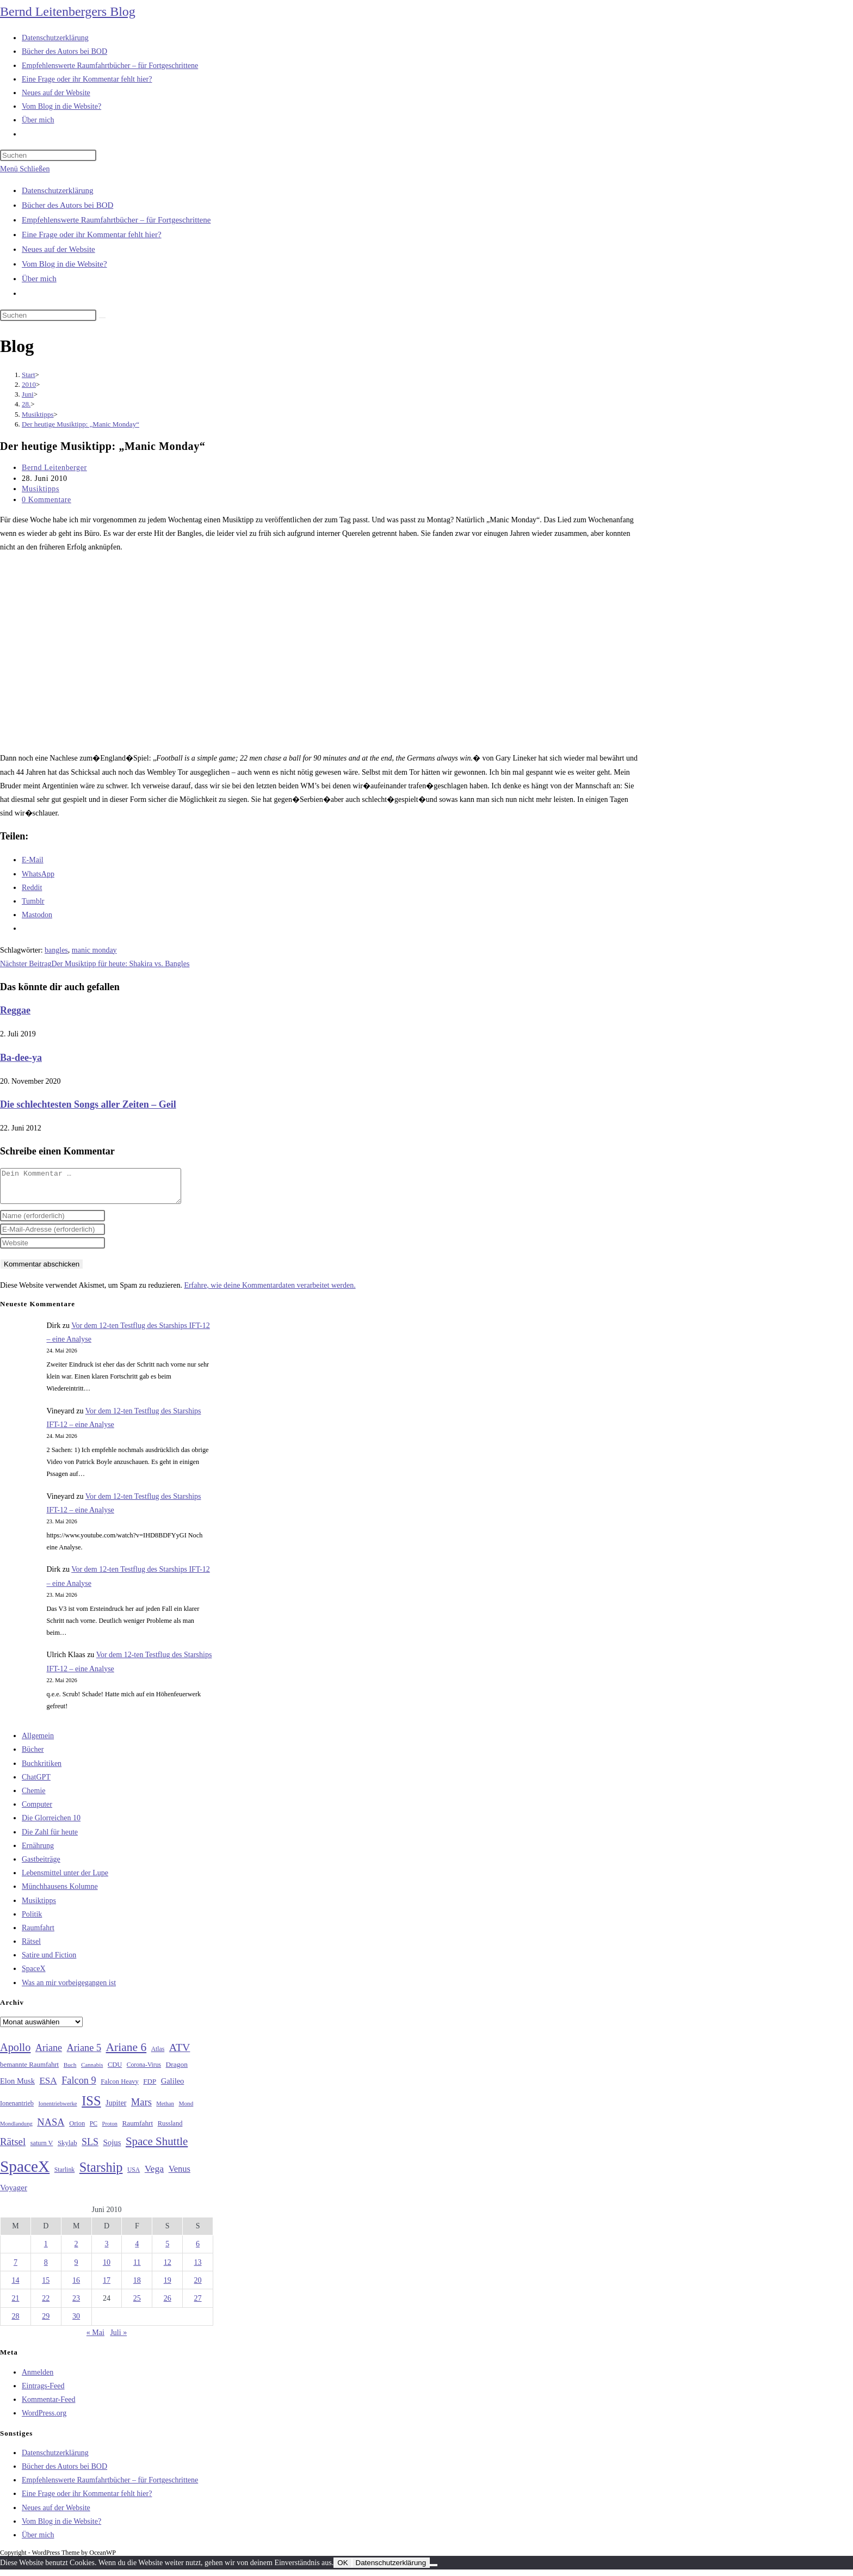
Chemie (34, 1797)
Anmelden (37, 2379)
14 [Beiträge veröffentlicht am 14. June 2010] (15, 2287)
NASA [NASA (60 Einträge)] (50, 2128)
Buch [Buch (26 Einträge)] (70, 2071)
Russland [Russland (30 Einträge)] (170, 2130)
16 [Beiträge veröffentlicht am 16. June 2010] (76, 2287)
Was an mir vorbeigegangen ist (69, 1989)
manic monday (94, 950)
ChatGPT (36, 1784)
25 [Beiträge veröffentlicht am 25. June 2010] (137, 2305)
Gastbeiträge (41, 1866)
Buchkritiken (41, 1770)
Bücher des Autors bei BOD (67, 205)
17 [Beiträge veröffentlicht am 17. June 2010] (106, 2287)
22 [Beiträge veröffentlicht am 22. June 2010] (46, 2305)
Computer (37, 1811)
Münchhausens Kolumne (60, 1893)
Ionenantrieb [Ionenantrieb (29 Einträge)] (17, 2110)
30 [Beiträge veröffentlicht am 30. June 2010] (76, 2323)
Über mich (39, 278)
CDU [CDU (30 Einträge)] (115, 2071)
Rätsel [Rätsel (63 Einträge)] (13, 2148)
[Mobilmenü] (25, 169)
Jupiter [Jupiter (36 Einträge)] (116, 2109)
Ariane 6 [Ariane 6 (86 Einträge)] (126, 2053)
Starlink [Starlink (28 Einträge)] (64, 2176)
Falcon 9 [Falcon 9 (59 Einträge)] (78, 2086)
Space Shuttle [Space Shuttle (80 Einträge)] (157, 2147)
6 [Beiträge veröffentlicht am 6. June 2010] (198, 2250)
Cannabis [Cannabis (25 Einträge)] (92, 2071)
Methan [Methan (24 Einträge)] (165, 2110)
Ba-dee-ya (21, 1057)
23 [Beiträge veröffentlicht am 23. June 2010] (76, 2305)
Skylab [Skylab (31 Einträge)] (67, 2149)
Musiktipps (40, 489)
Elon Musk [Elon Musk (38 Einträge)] (17, 2087)
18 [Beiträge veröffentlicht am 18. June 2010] (137, 2287)
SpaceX (34, 1975)
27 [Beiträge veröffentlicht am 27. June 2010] (198, 2305)
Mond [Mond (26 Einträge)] (185, 2109)
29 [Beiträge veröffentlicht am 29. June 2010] (46, 2323)
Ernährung (38, 1852)
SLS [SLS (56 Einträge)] (90, 2148)
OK (342, 2569)
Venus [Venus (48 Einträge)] (179, 2175)
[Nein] (433, 2572)
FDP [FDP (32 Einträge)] (149, 2088)
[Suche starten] (102, 318)
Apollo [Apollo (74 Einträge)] (15, 2054)
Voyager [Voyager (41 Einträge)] (13, 2194)
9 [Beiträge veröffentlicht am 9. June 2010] (76, 2269)
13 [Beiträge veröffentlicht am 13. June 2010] (198, 2269)
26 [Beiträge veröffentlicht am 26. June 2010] (167, 2305)
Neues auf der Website (58, 249)
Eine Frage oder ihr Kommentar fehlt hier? (92, 234)
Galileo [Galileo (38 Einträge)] (172, 2087)
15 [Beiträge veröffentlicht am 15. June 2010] (46, 2287)
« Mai (95, 2339)
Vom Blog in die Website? (64, 264)
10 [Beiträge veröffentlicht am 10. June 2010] (106, 2269)
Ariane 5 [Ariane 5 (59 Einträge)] (84, 2054)
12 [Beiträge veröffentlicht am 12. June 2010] (167, 2269)
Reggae (15, 1010)
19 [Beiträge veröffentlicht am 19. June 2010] (167, 2287)
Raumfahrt (38, 1934)
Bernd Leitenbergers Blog (67, 11)
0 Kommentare (46, 500)
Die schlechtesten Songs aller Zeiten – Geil (88, 1104)
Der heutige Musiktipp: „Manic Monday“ (80, 424)
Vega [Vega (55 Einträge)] (154, 2175)
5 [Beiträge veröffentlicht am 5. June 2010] (167, 2250)
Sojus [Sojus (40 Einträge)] (112, 2149)
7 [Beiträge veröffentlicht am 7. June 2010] (15, 2269)
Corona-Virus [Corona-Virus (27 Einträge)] (144, 2071)
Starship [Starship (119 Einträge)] (101, 2173)
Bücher (33, 1756)
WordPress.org (44, 2420)
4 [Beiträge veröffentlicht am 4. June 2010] (137, 2250)
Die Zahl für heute (50, 1838)
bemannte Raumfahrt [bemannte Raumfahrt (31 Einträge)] (29, 2071)
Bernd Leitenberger (54, 468)
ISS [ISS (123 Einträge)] (91, 2107)
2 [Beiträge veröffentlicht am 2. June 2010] (76, 2250)
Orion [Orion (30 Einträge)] (77, 2130)
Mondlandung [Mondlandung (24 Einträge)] (16, 2130)
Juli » (118, 2339)
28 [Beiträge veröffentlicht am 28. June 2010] (15, 2323)
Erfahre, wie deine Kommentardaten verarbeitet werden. (269, 1292)
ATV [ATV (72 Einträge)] (179, 2054)
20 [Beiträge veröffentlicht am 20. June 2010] (198, 2287)
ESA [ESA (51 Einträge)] (48, 2087)
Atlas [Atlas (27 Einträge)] (158, 2055)
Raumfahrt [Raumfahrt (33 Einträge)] (137, 2130)
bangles (56, 950)
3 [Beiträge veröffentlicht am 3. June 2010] (106, 2250)
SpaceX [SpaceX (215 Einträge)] (25, 2173)
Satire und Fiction (49, 1961)
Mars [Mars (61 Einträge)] (141, 2108)
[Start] (28, 374)
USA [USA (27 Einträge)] (133, 2176)
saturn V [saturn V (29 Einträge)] (41, 2149)
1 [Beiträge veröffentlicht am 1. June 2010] (46, 2250)
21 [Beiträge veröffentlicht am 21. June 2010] (15, 2305)
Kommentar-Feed (48, 2406)
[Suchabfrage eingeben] (48, 155)
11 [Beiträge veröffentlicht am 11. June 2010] (136, 2269)
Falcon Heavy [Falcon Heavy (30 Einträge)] (120, 2088)
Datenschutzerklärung (58, 190)
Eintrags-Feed (43, 2392)
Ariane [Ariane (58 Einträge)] (48, 2054)
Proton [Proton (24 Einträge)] (109, 2130)
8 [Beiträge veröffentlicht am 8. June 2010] (46, 2269)
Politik (32, 1921)
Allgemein (38, 1742)
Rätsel (31, 1948)
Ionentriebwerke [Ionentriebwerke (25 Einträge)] (57, 2109)
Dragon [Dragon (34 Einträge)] (177, 2071)
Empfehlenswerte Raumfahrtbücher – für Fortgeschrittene (116, 219)
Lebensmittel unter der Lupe (65, 1879)
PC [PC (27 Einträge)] (93, 2130)
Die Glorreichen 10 (51, 1824)
